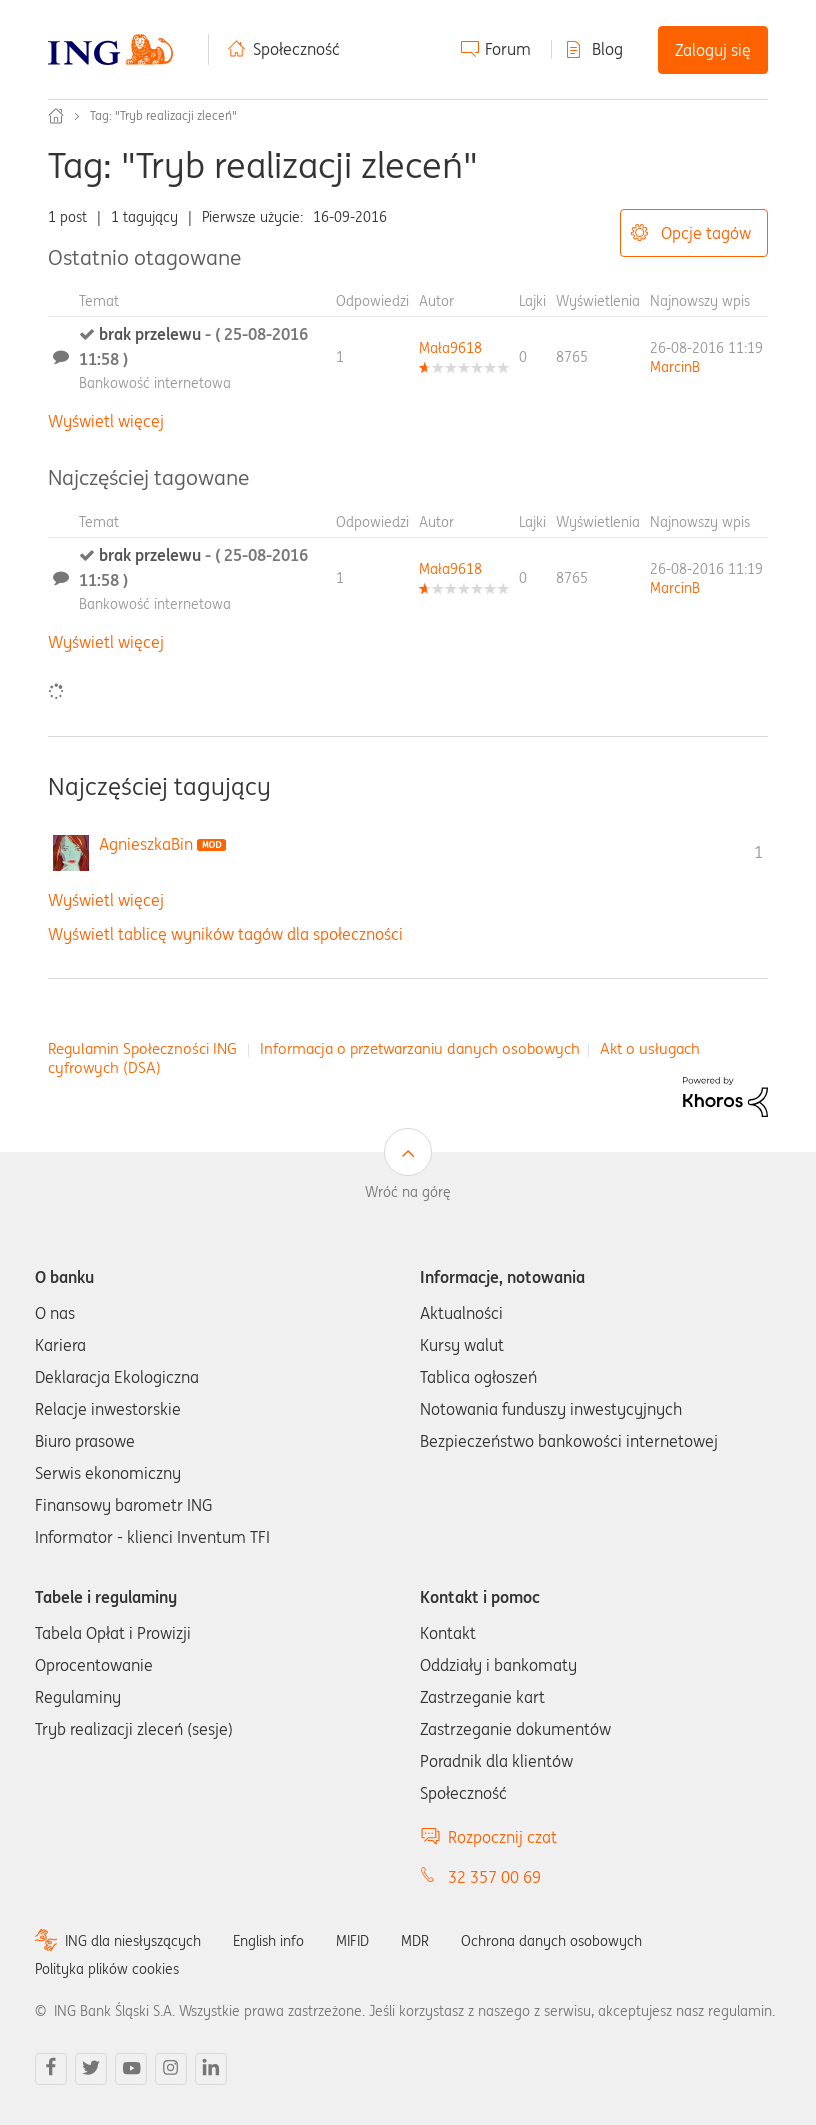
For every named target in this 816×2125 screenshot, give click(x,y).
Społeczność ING (56, 116)
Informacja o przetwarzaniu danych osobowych (420, 1048)
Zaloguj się (713, 50)
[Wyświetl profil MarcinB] (675, 367)
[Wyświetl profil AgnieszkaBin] (146, 844)
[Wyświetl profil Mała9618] (450, 348)
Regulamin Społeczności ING (142, 1048)
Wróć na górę (408, 1192)
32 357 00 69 (494, 1877)
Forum (508, 49)
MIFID (352, 1941)
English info (268, 1941)
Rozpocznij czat (502, 1837)
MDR (415, 1941)
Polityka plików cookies (107, 1969)
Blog (607, 49)
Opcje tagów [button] (706, 233)
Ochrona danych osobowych (551, 1941)
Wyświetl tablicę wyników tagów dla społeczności (225, 934)
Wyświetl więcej (106, 421)
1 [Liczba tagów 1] (758, 852)
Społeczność (296, 49)
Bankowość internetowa (155, 383)
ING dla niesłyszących (133, 1941)
